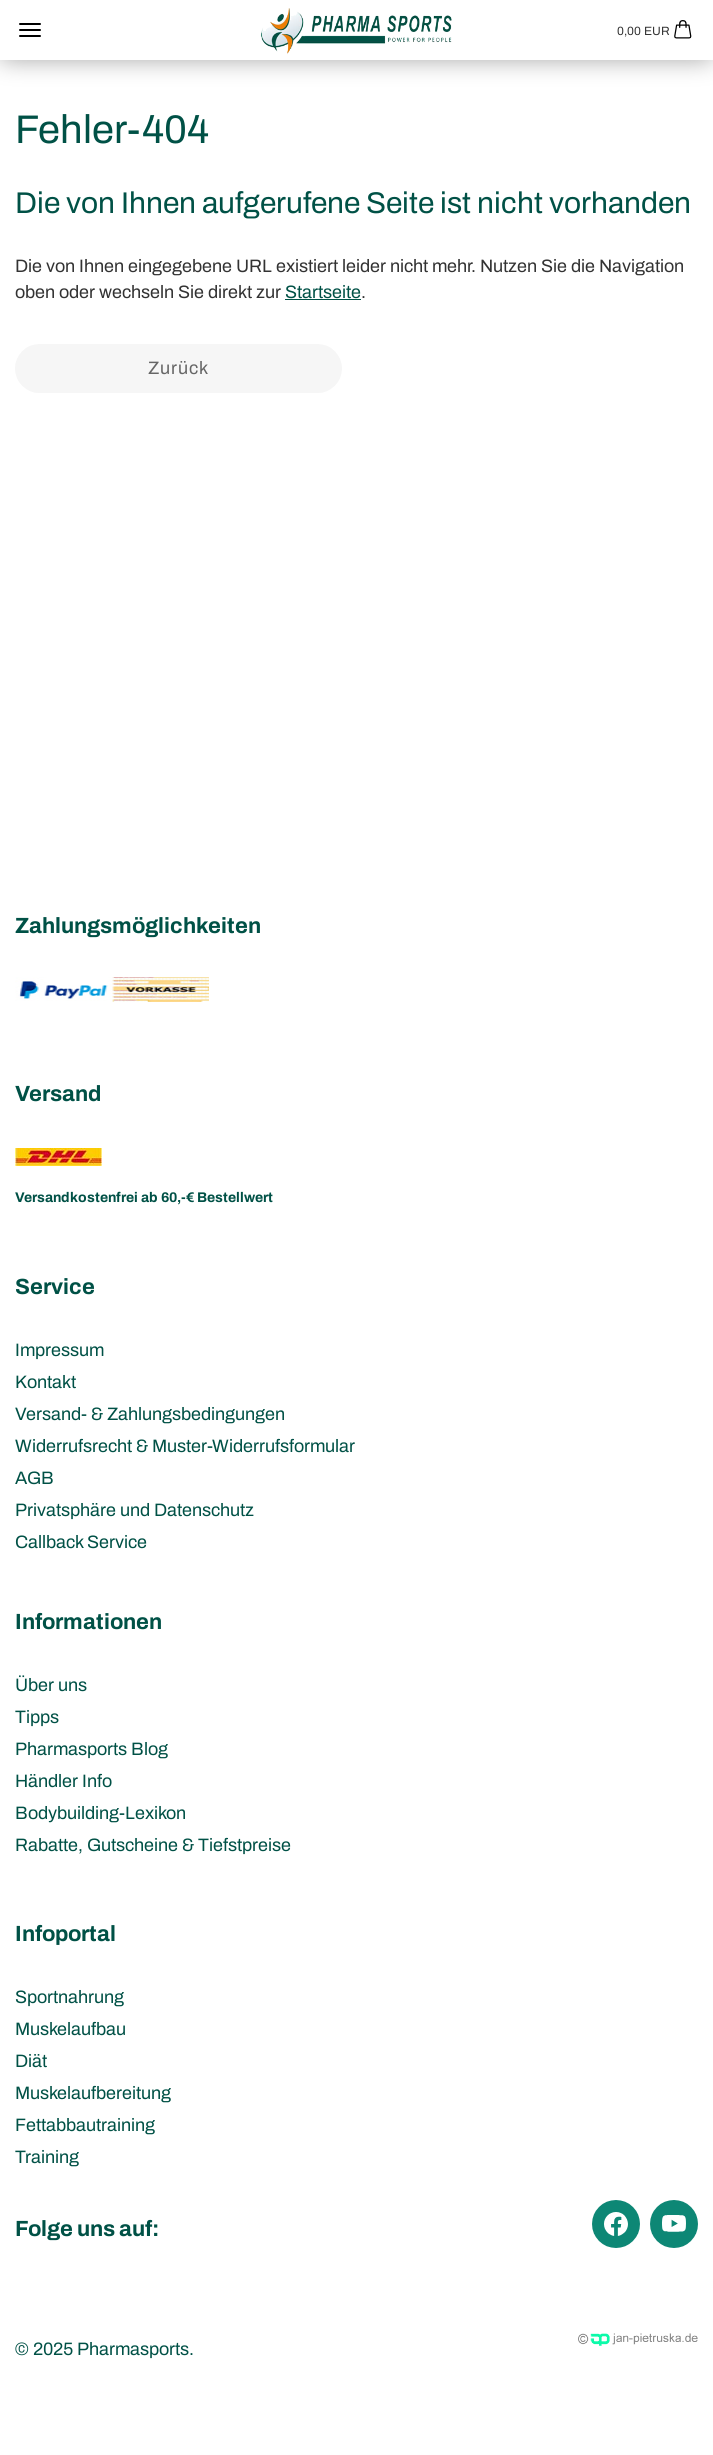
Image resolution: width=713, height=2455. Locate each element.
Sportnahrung (69, 1997)
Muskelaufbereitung (93, 2093)
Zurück (178, 368)
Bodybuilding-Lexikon (100, 1813)
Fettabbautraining (85, 2125)
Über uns (51, 1685)
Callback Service (81, 1542)
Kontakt (45, 1382)
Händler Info (63, 1781)
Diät (31, 2061)
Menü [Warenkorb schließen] (30, 30)
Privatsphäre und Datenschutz (134, 1510)
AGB (34, 1478)
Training (47, 2157)
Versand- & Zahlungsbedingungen (150, 1414)
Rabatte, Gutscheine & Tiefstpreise (153, 1845)
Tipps (37, 1717)
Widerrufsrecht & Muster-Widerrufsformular (185, 1446)
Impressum (59, 1350)
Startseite (323, 292)
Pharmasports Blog (91, 1749)
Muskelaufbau (70, 2029)
